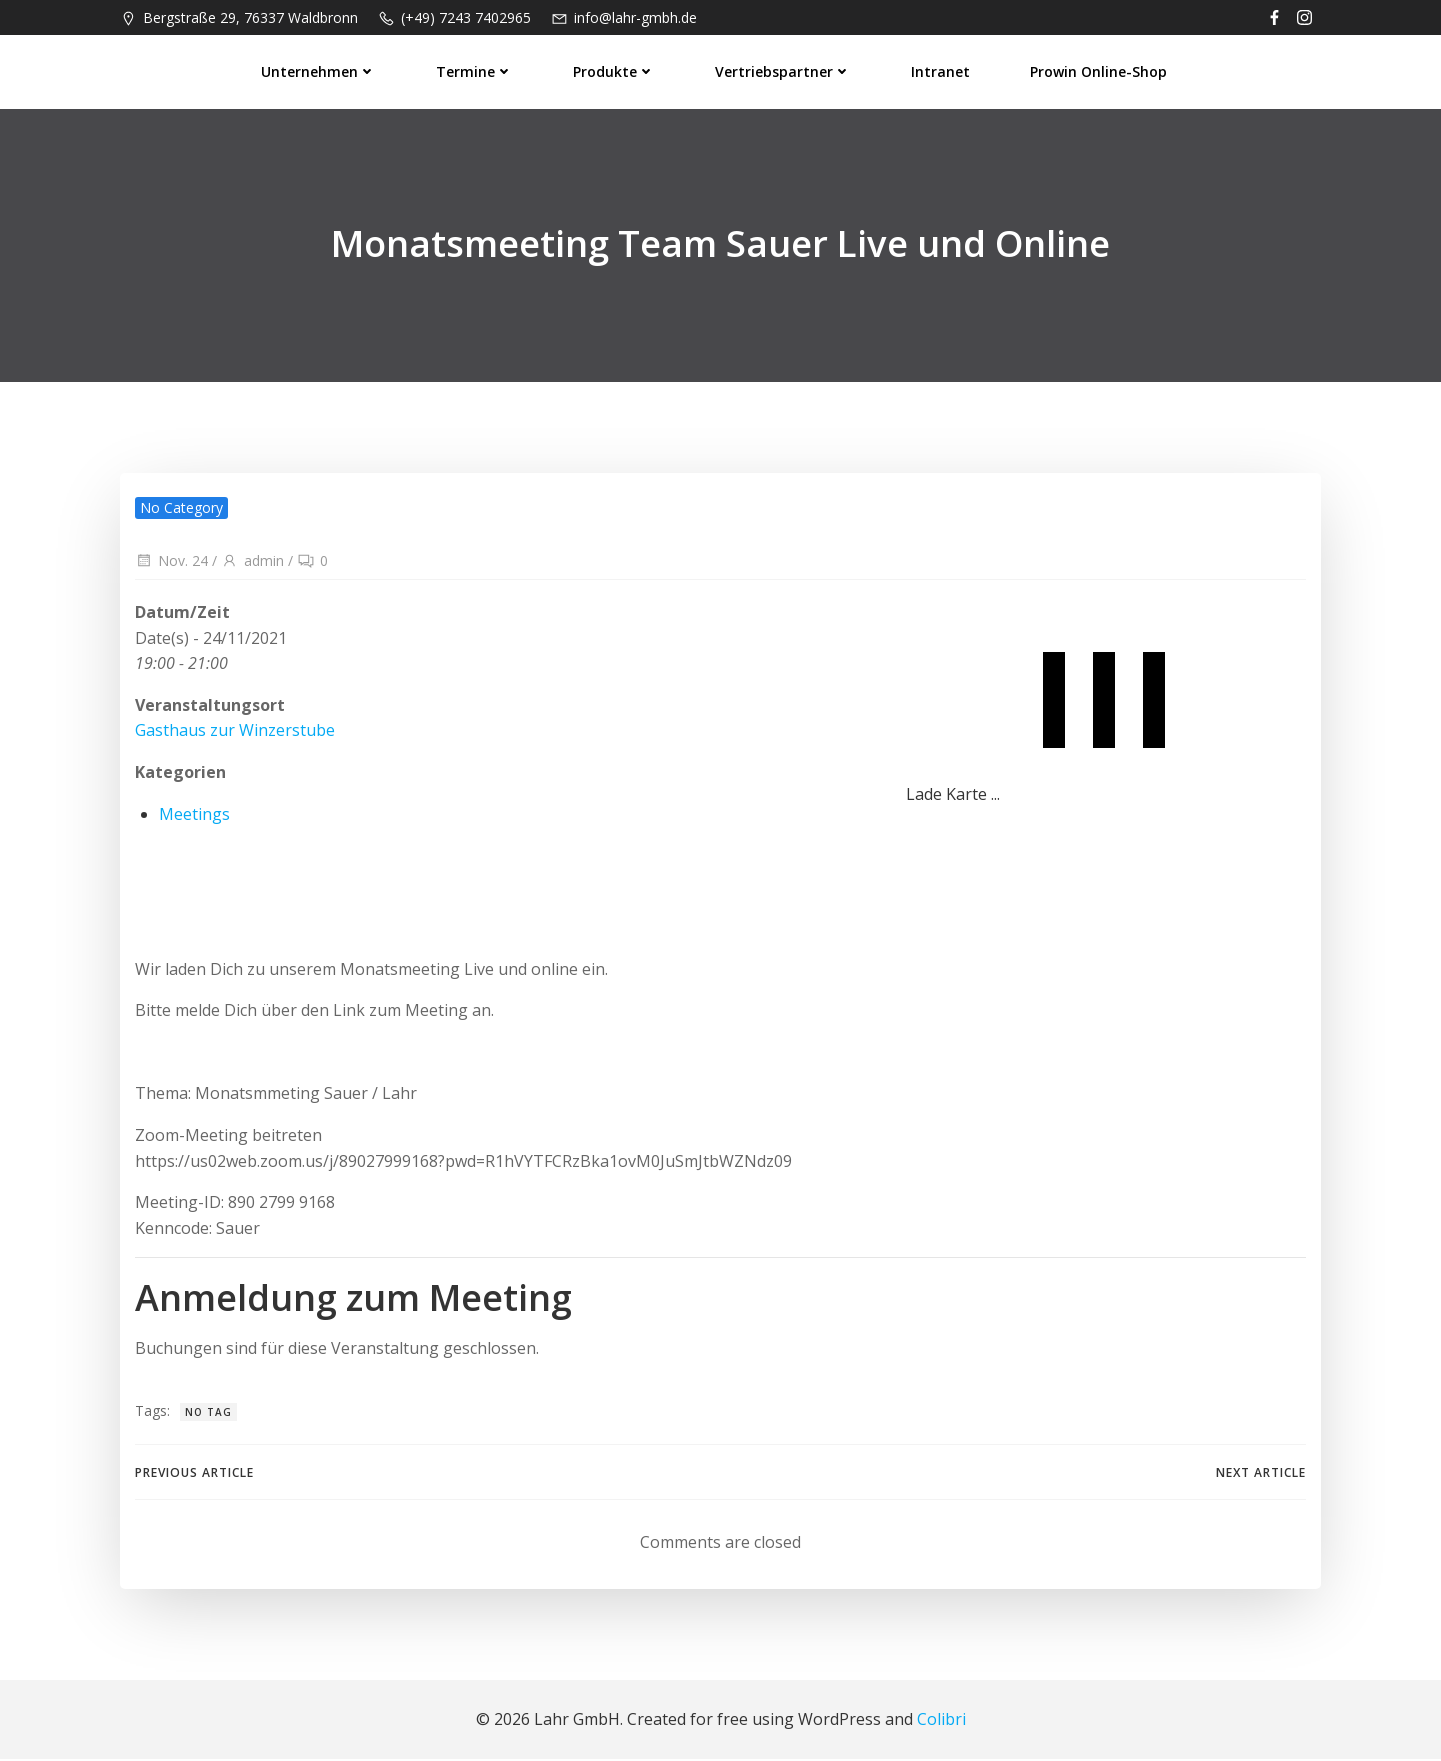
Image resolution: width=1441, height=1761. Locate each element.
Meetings (194, 815)
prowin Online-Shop (1099, 70)
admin (252, 562)
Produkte (615, 70)
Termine (475, 70)
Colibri (941, 1721)
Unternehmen (319, 70)
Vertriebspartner (784, 70)
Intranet (941, 70)
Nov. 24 (171, 562)
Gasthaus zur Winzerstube (235, 732)
